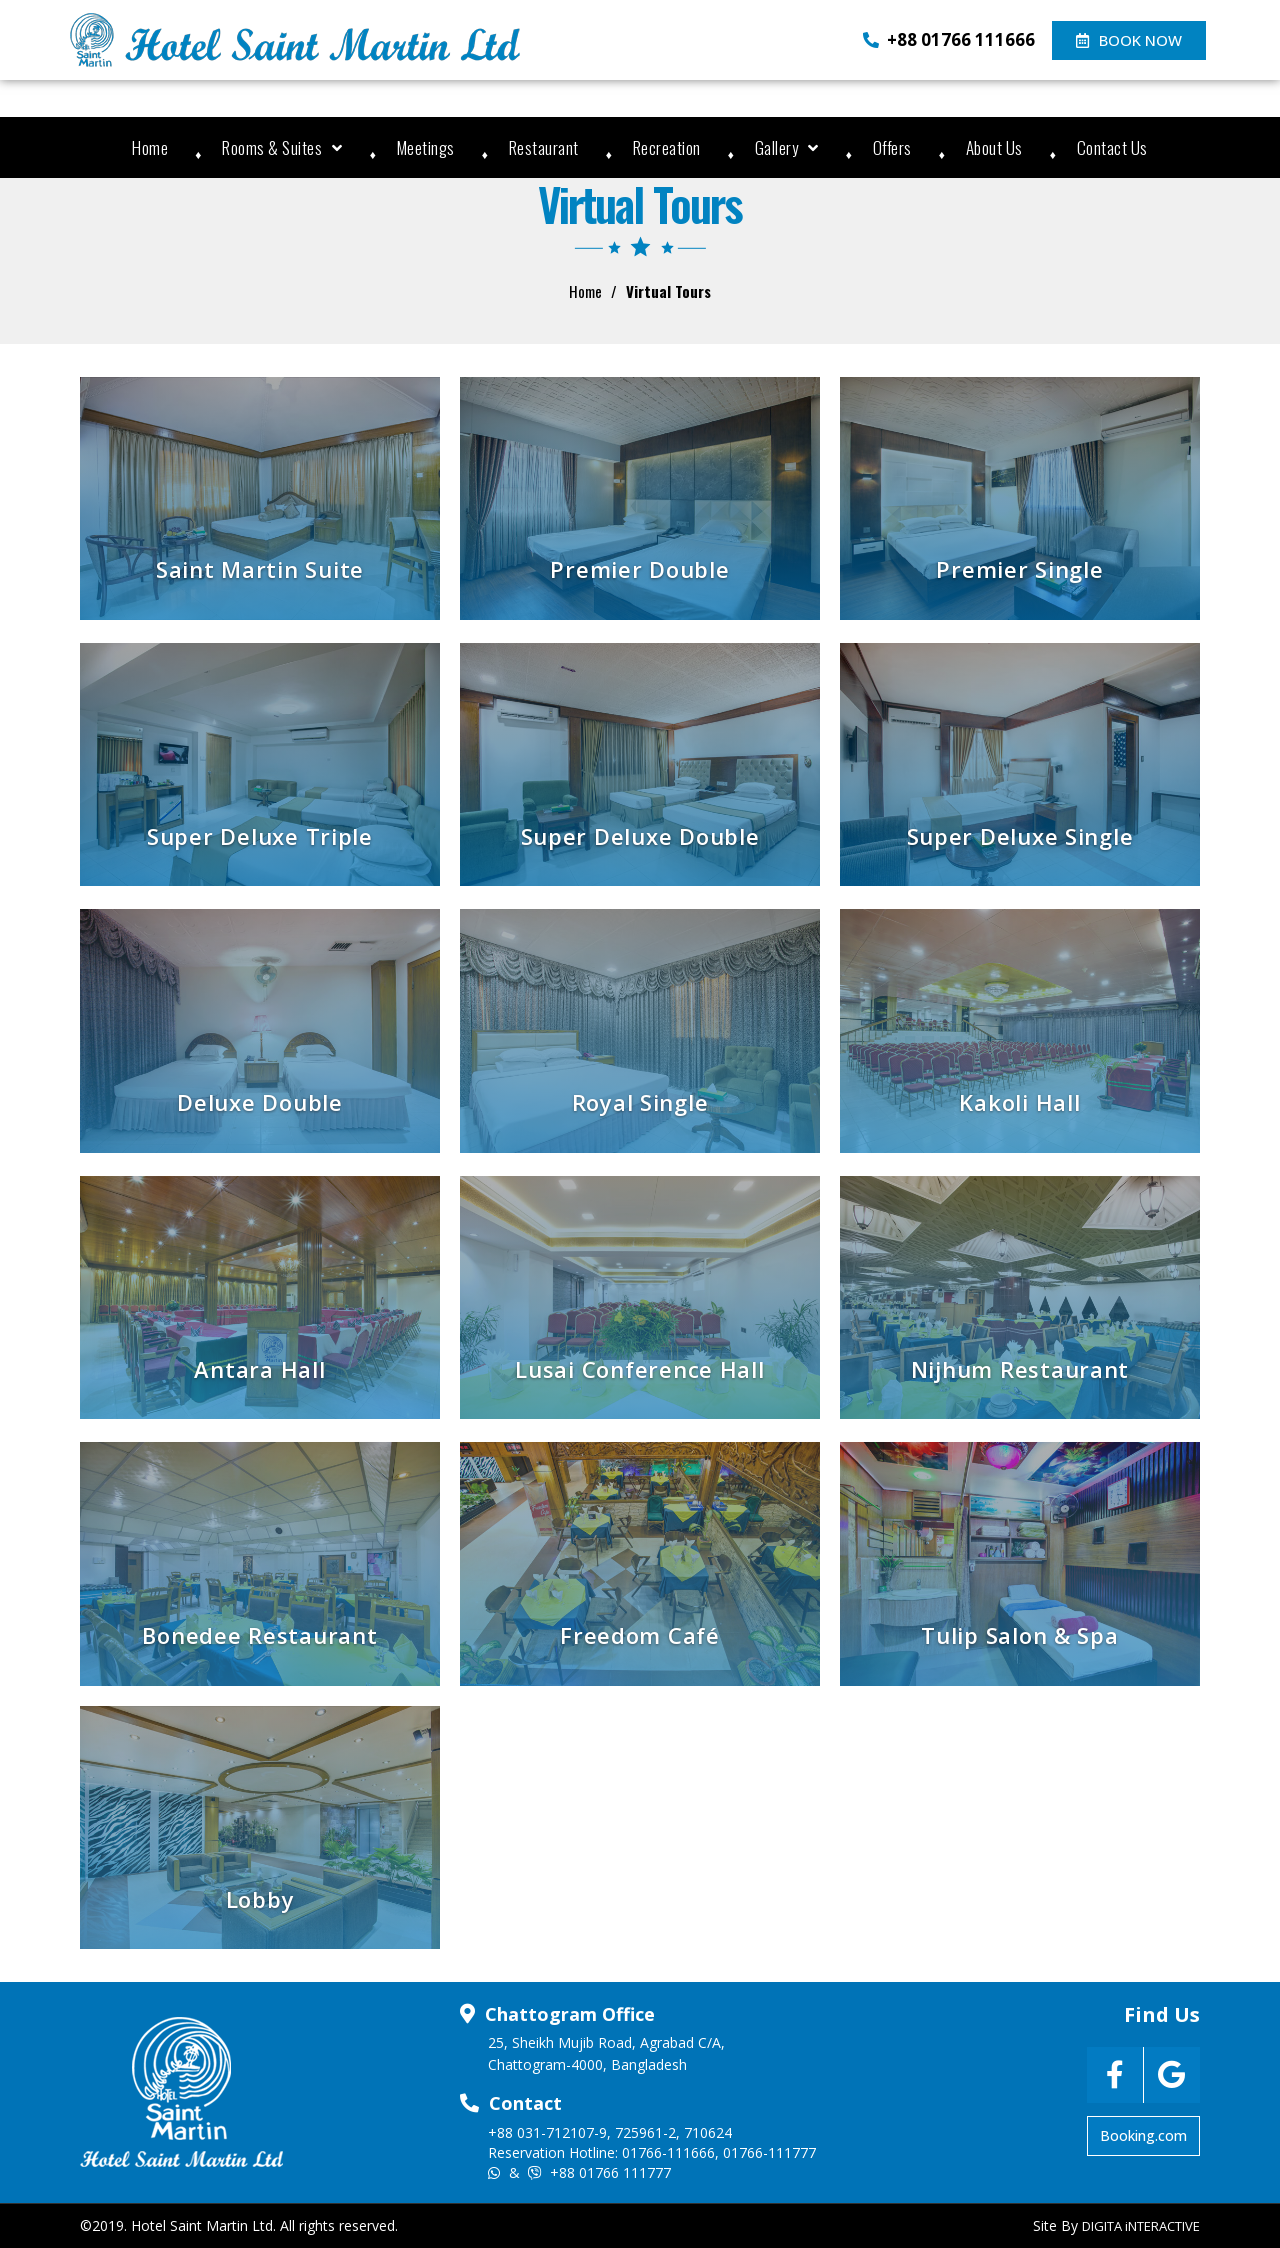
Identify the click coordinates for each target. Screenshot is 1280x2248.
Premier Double (639, 569)
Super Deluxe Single (1020, 836)
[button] (1129, 40)
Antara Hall (259, 1369)
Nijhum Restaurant (1020, 1369)
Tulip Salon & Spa (1019, 1635)
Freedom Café (640, 1635)
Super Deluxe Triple (260, 836)
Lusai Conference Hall (639, 1369)
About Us (994, 147)
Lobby (260, 1899)
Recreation (667, 147)
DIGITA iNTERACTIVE (1141, 2226)
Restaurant (544, 147)
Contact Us (1112, 147)
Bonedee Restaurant (259, 1635)
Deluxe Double (260, 1102)
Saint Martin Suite (260, 569)
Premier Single (1019, 569)
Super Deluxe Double (640, 836)
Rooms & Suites (282, 147)
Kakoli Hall (1019, 1102)
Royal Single (640, 1102)
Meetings (426, 147)
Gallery (787, 147)
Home (150, 147)
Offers (892, 147)
